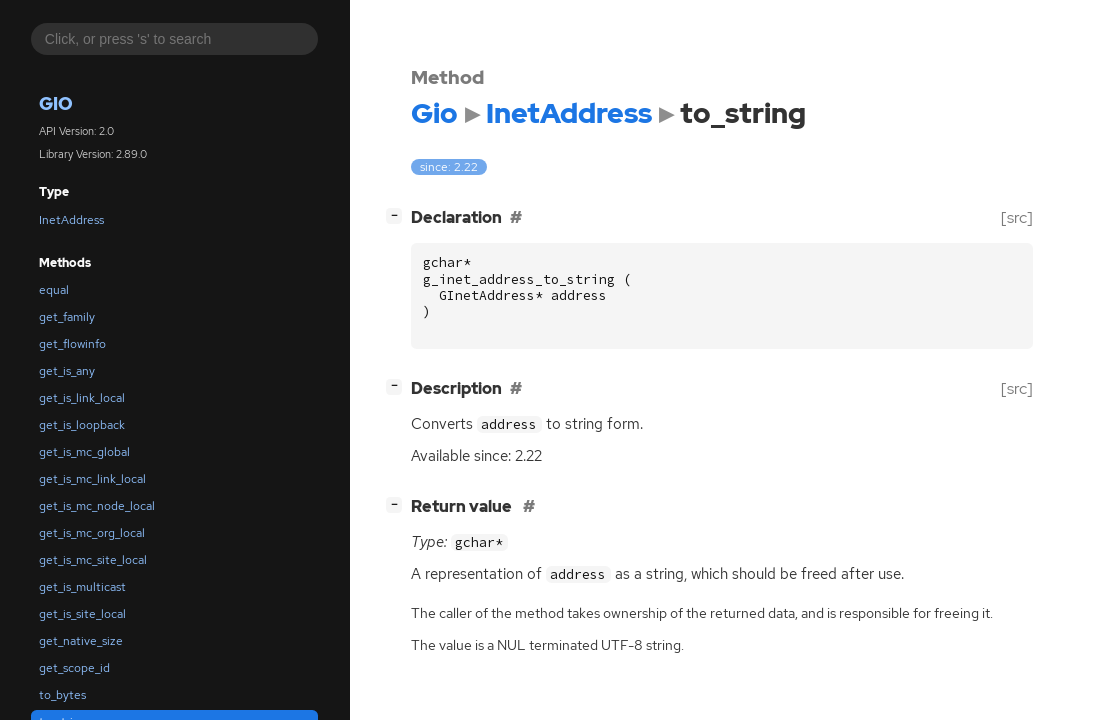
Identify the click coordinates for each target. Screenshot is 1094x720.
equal (54, 290)
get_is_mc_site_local (93, 560)
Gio (56, 103)
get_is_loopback (82, 425)
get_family (67, 317)
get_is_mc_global (84, 452)
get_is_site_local (82, 614)
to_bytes (62, 695)
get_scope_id (74, 668)
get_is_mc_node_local (97, 506)
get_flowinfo (72, 344)
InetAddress (71, 220)
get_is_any (67, 371)
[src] (1017, 217)
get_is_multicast (82, 587)
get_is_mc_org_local (92, 533)
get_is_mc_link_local (92, 479)
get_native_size (81, 641)
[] (398, 215)
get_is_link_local (82, 398)
